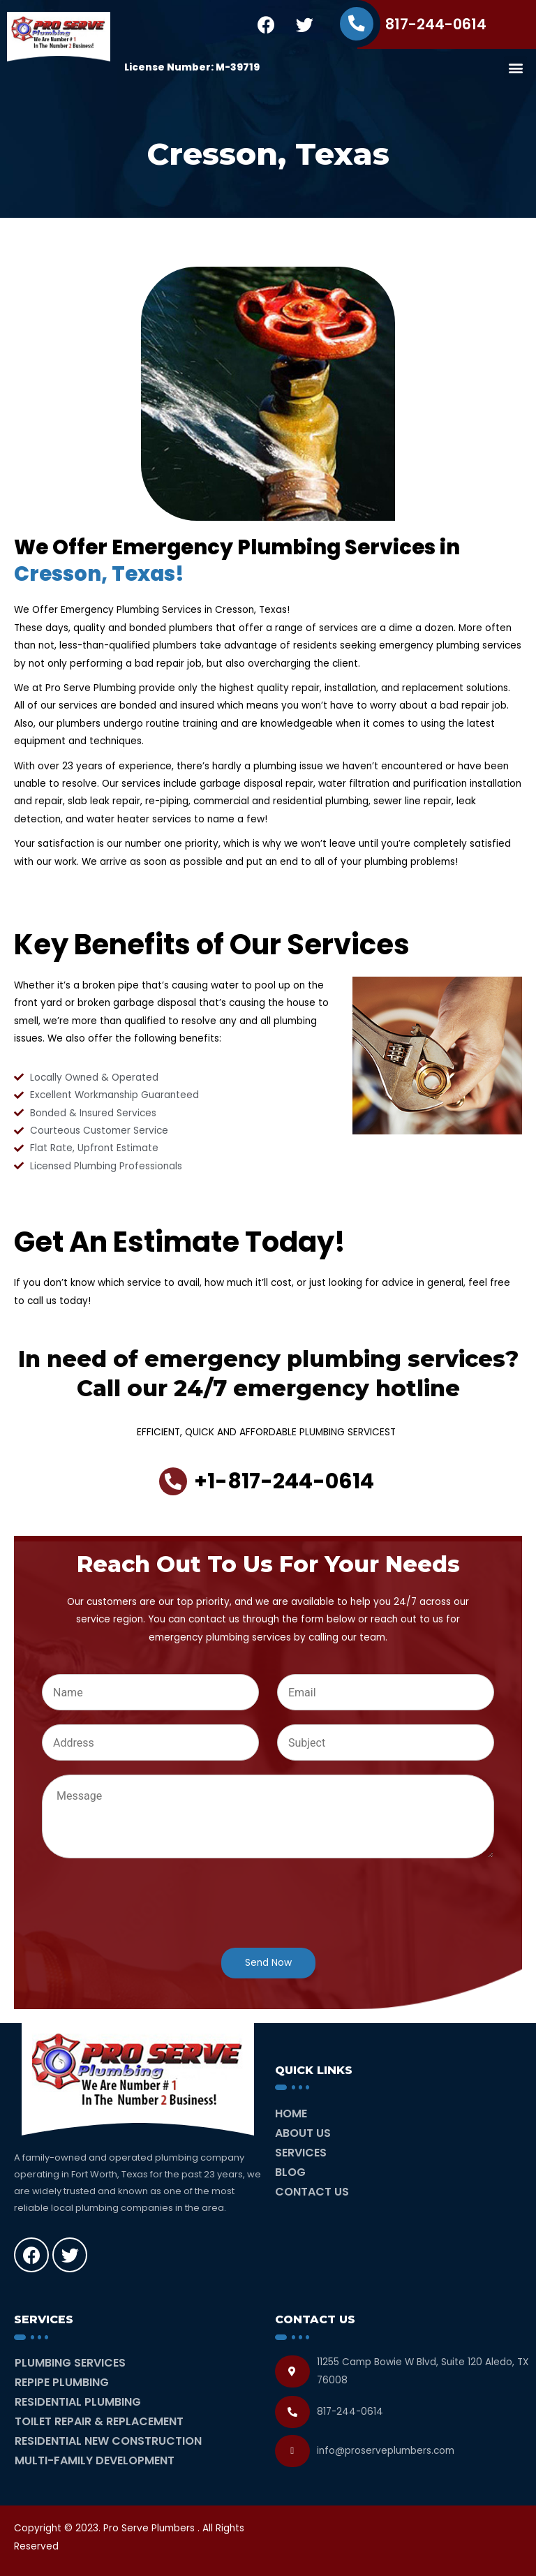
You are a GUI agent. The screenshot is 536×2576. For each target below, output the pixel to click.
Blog (290, 2172)
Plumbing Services (70, 2363)
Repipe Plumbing (62, 2382)
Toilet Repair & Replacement (99, 2421)
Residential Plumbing (78, 2402)
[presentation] (148, 1924)
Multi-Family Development (94, 2460)
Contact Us (312, 2192)
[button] (515, 67)
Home (291, 2113)
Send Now (268, 1962)
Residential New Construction (108, 2441)
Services (301, 2153)
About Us (303, 2133)
